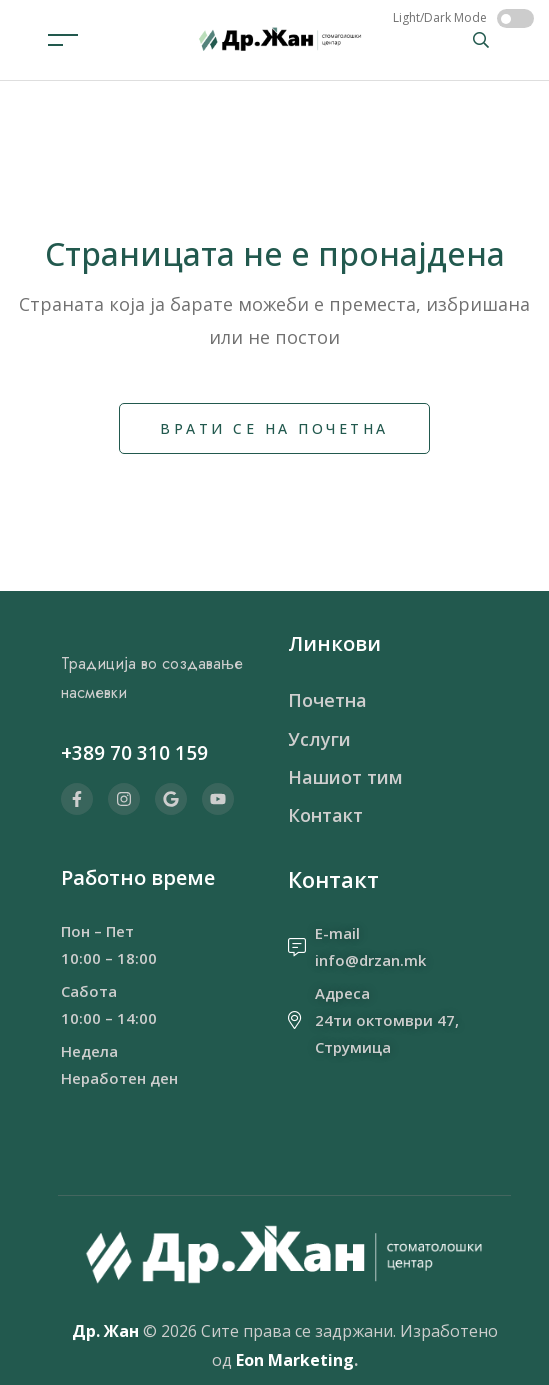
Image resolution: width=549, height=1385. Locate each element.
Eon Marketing (295, 1360)
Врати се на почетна (274, 428)
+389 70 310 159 (134, 753)
